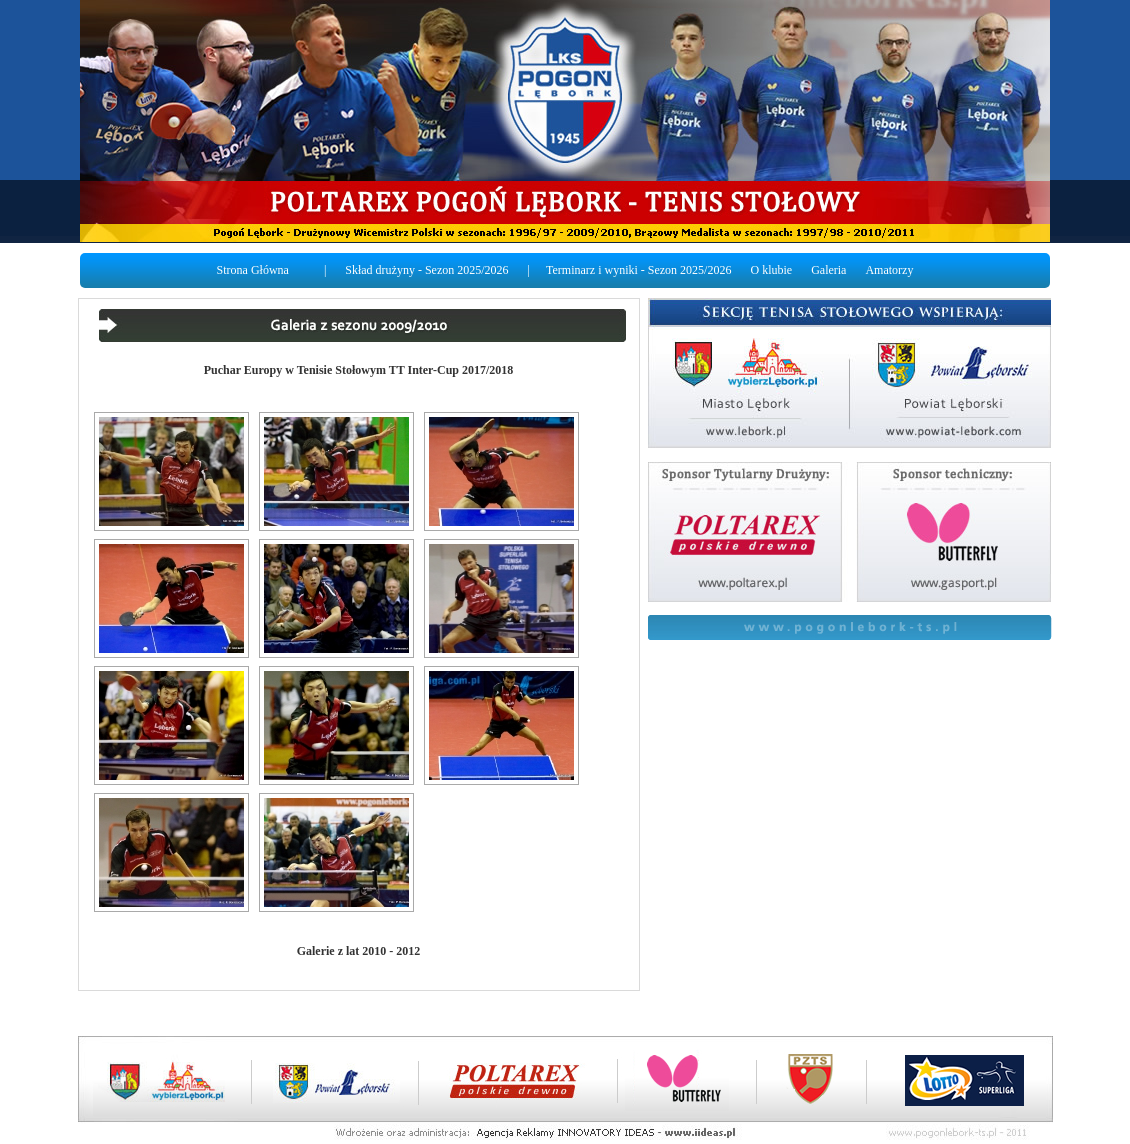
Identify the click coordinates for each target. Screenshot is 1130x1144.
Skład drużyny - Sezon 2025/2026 (426, 270)
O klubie (771, 270)
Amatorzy (889, 270)
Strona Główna (253, 270)
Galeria (828, 270)
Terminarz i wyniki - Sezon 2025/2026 (638, 270)
